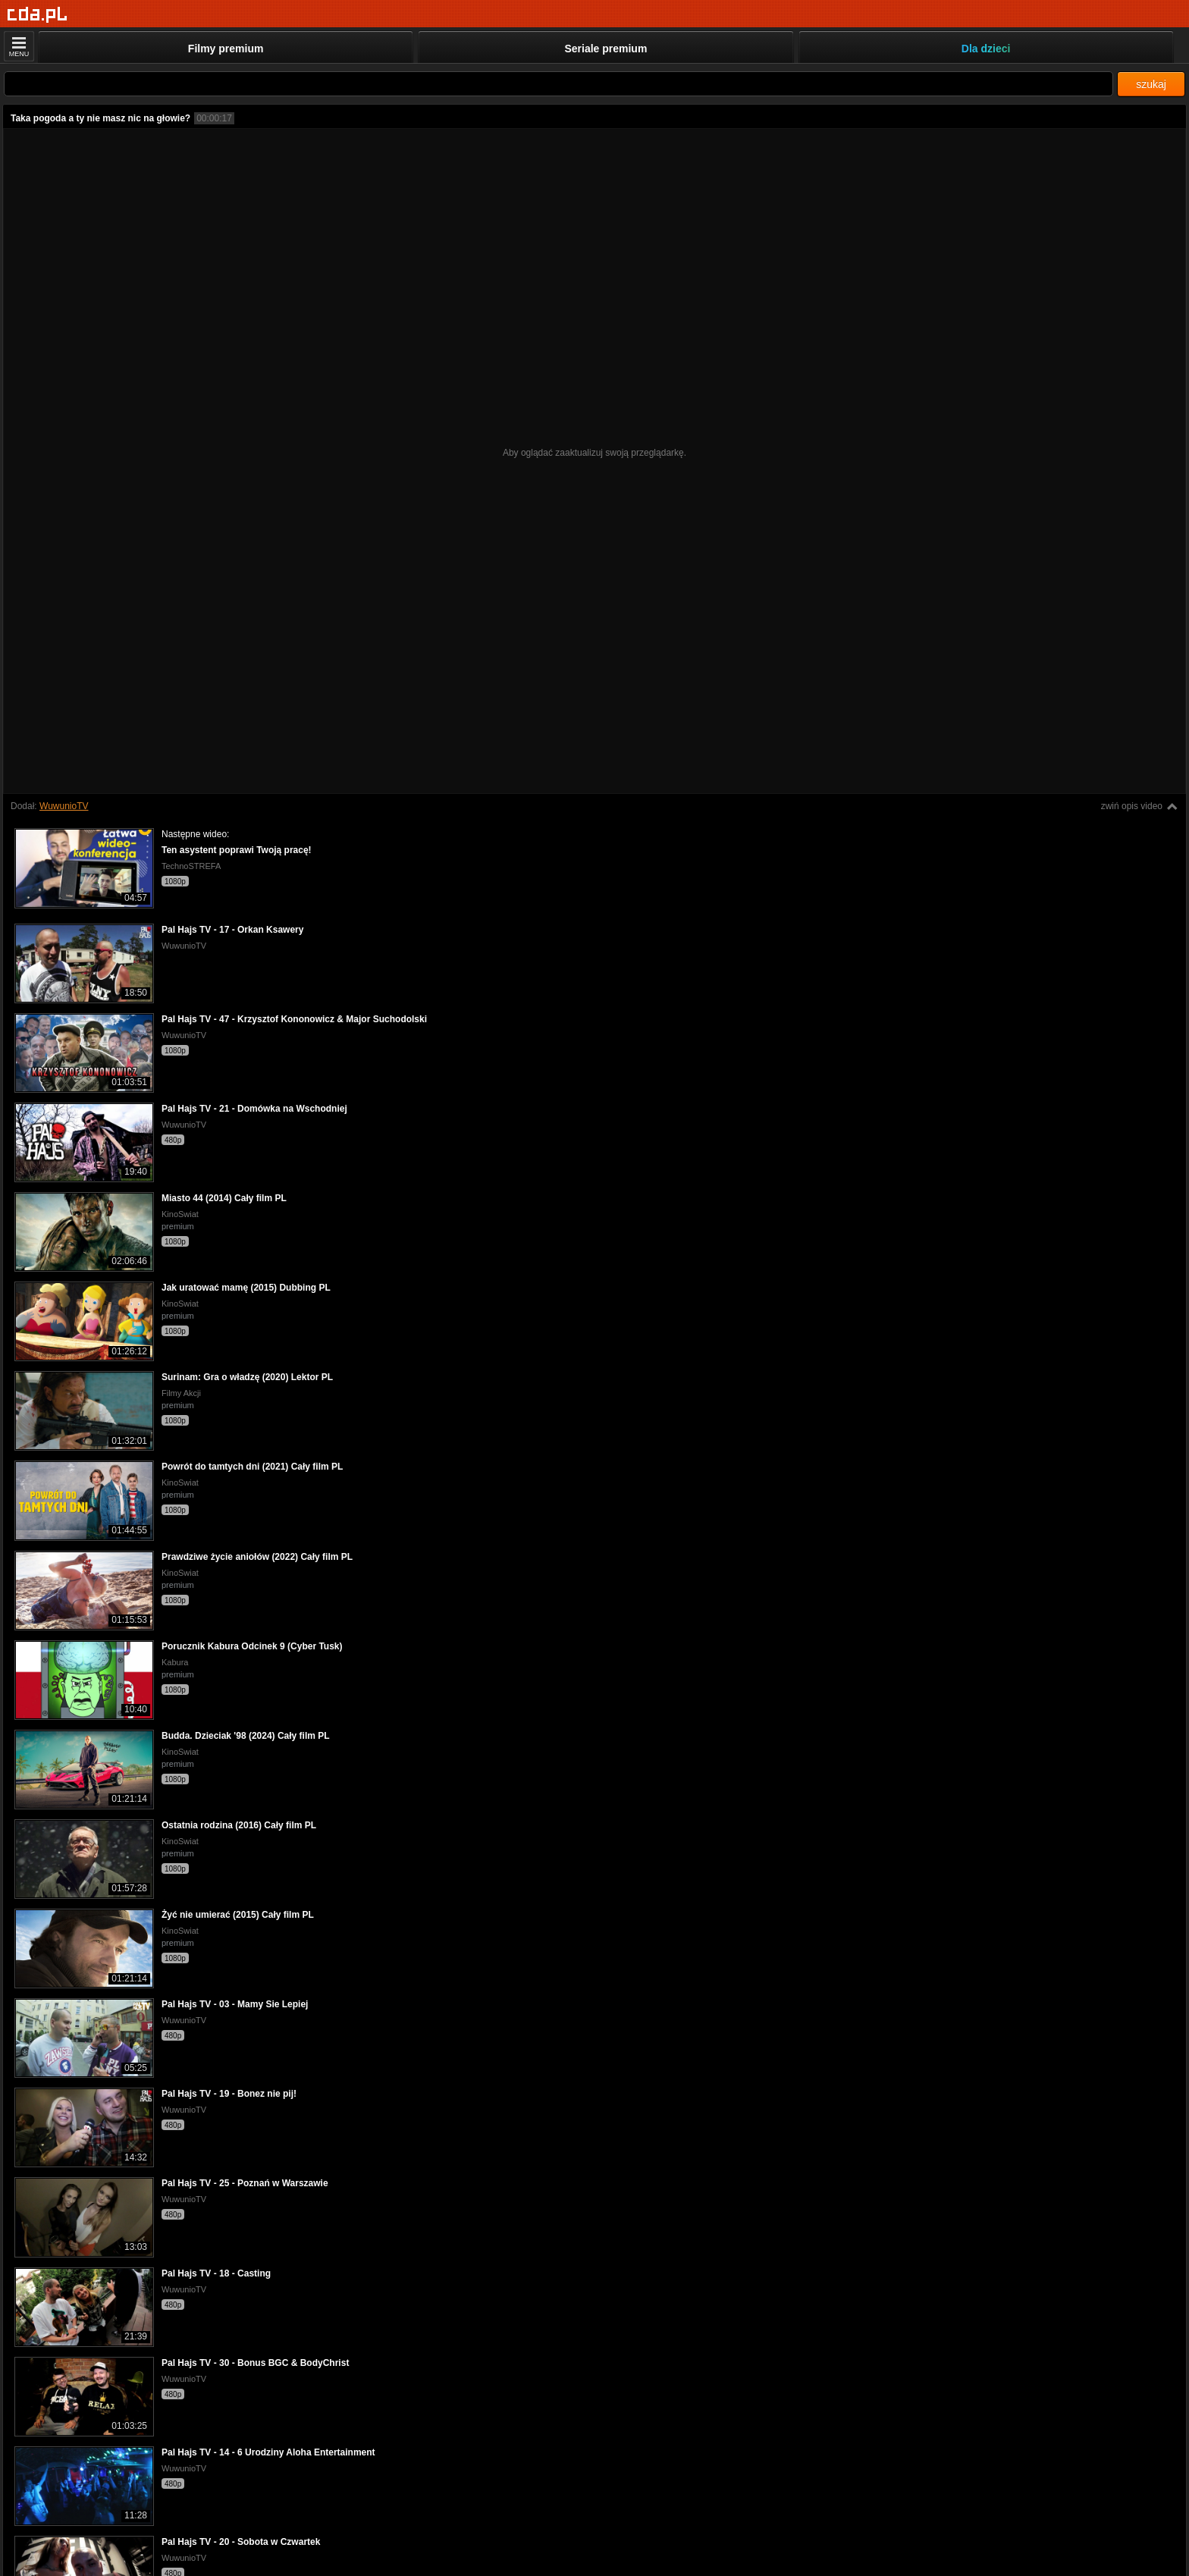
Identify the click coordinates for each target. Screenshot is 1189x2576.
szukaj (1151, 84)
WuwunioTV (63, 806)
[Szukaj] (558, 83)
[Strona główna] (37, 14)
